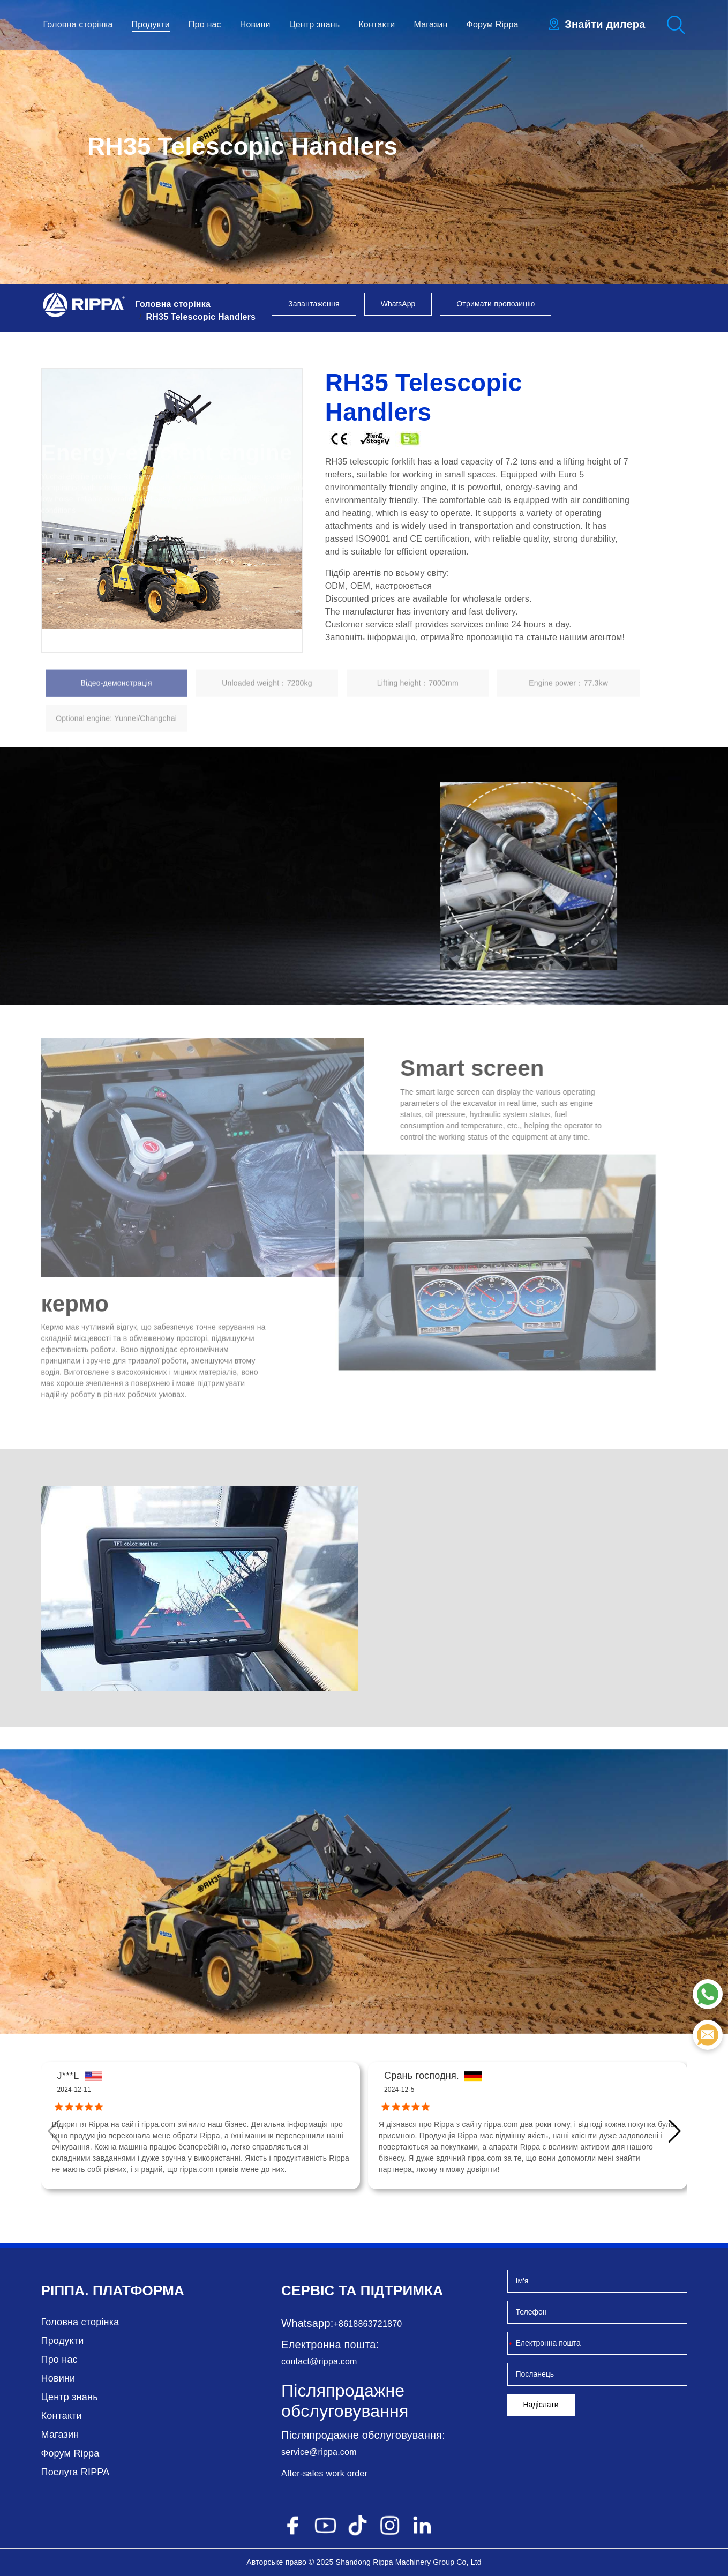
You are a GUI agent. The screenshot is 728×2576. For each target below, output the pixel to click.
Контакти (376, 24)
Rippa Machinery (402, 2562)
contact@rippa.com (319, 2361)
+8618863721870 (368, 2323)
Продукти (151, 24)
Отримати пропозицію (495, 303)
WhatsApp (398, 303)
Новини (255, 24)
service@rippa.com (319, 2452)
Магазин (430, 24)
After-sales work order (324, 2473)
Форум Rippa (493, 24)
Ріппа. (65, 2290)
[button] (674, 2131)
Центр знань (314, 24)
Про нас (205, 24)
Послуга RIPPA (75, 2472)
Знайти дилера (605, 24)
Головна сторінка (78, 24)
